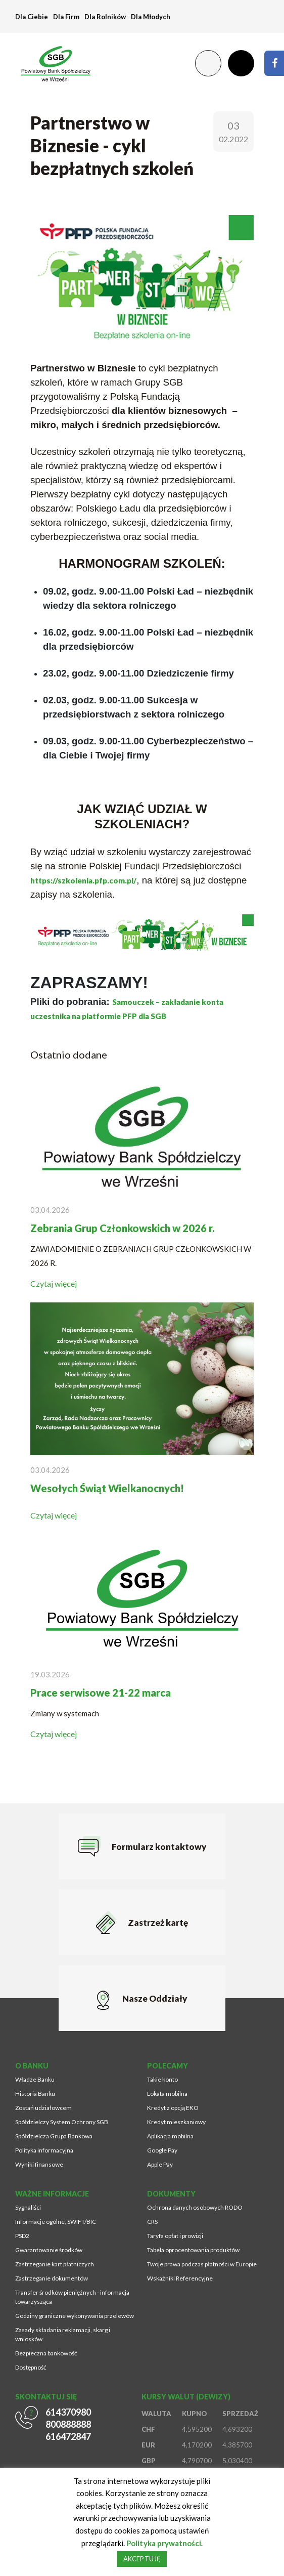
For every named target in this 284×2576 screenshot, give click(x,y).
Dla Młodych (150, 17)
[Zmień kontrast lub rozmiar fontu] (208, 63)
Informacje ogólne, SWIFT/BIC (55, 2221)
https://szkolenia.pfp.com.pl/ (83, 880)
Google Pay (162, 2150)
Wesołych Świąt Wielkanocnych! (107, 1488)
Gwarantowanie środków (48, 2250)
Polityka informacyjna (44, 2150)
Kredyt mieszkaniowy (176, 2122)
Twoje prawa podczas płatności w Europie (202, 2264)
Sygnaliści (28, 2207)
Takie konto (162, 2079)
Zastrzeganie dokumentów (51, 2278)
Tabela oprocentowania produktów (193, 2250)
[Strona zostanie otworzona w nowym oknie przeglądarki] (274, 63)
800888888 (68, 2424)
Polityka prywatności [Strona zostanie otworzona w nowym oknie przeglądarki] (163, 2543)
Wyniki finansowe (39, 2164)
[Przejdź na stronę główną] (50, 63)
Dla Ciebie (31, 17)
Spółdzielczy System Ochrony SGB (61, 2122)
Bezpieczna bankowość (46, 2353)
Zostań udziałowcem (43, 2108)
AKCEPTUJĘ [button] (141, 2559)
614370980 (68, 2412)
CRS (152, 2221)
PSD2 (22, 2236)
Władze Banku (35, 2079)
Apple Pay (160, 2164)
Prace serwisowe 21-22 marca (100, 1692)
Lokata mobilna (167, 2093)
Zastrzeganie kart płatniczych (54, 2264)
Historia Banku (35, 2093)
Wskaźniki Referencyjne (180, 2278)
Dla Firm (66, 17)
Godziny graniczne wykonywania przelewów (74, 2315)
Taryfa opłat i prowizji (175, 2236)
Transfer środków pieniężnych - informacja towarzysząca (72, 2297)
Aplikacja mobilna (170, 2136)
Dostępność (30, 2367)
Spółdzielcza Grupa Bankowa (53, 2136)
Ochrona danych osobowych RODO (195, 2207)
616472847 (68, 2436)
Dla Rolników (105, 17)
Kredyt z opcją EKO (173, 2108)
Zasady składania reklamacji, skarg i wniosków (62, 2334)
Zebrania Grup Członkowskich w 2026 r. (122, 1228)
